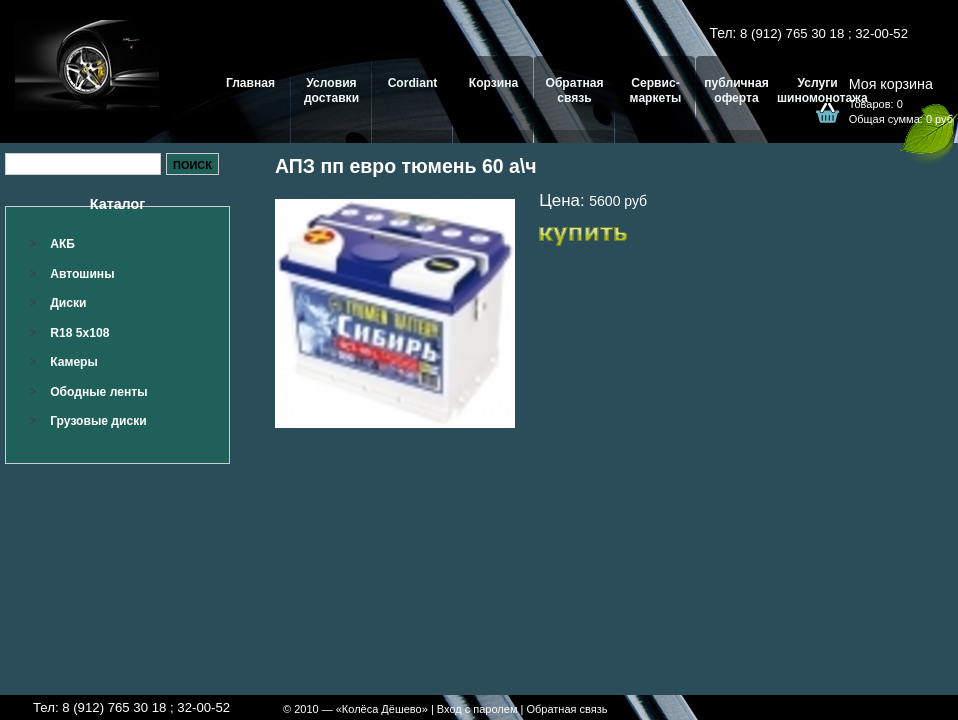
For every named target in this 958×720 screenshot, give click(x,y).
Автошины (82, 274)
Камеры (74, 362)
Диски (68, 303)
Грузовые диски (98, 421)
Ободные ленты (98, 392)
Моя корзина (891, 84)
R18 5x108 (79, 333)
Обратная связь (566, 709)
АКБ (62, 244)
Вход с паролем (477, 709)
